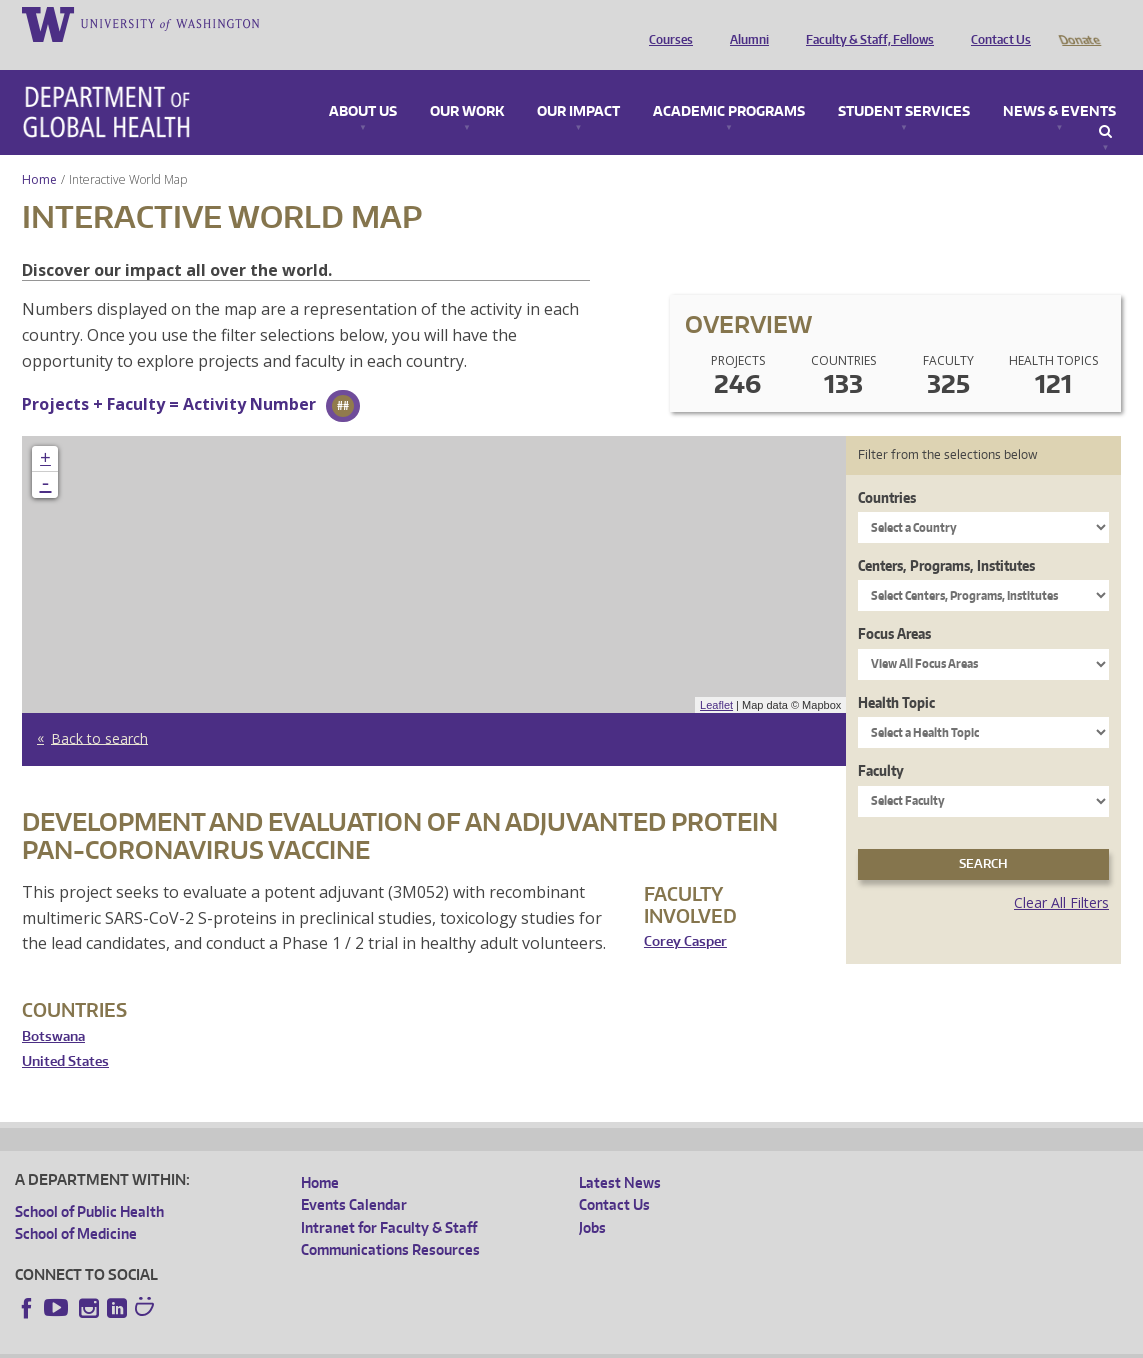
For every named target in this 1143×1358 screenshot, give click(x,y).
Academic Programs (729, 84)
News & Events (1059, 84)
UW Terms (361, 1342)
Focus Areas (894, 605)
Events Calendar (354, 1176)
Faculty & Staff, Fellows (865, 23)
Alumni (744, 23)
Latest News (620, 1154)
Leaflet (716, 677)
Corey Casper (685, 913)
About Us (363, 84)
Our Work (467, 84)
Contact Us (996, 23)
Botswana (53, 1008)
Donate (1078, 23)
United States (65, 1033)
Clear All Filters (1061, 874)
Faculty (881, 742)
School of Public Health (89, 1183)
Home (39, 151)
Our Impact (578, 84)
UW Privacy (280, 1342)
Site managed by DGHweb (480, 1342)
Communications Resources (390, 1221)
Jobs (592, 1199)
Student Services (904, 84)
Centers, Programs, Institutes (946, 537)
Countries (887, 469)
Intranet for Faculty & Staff (389, 1199)
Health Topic (896, 674)
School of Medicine (76, 1205)
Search (1105, 104)
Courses (666, 23)
